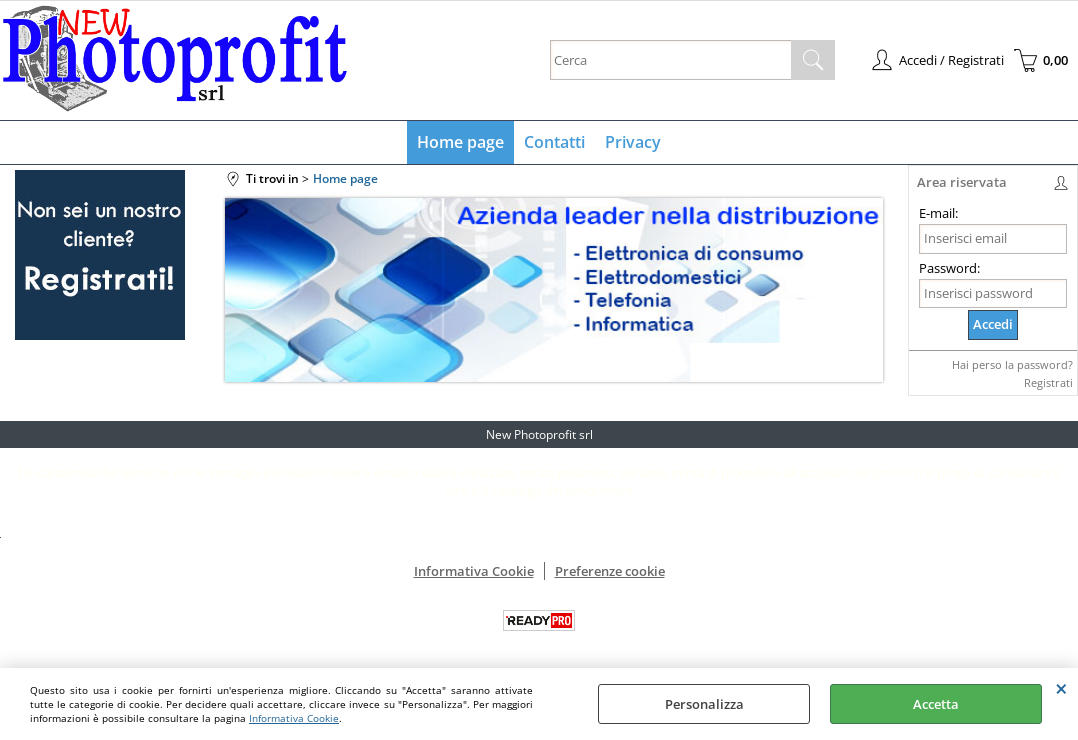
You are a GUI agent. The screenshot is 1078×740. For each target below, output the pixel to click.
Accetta (936, 704)
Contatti (554, 142)
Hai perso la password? (1012, 364)
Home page (460, 142)
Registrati (1048, 382)
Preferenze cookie (610, 571)
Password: (949, 268)
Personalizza (704, 704)
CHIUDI (1061, 688)
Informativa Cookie (294, 718)
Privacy (633, 142)
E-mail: (938, 213)
